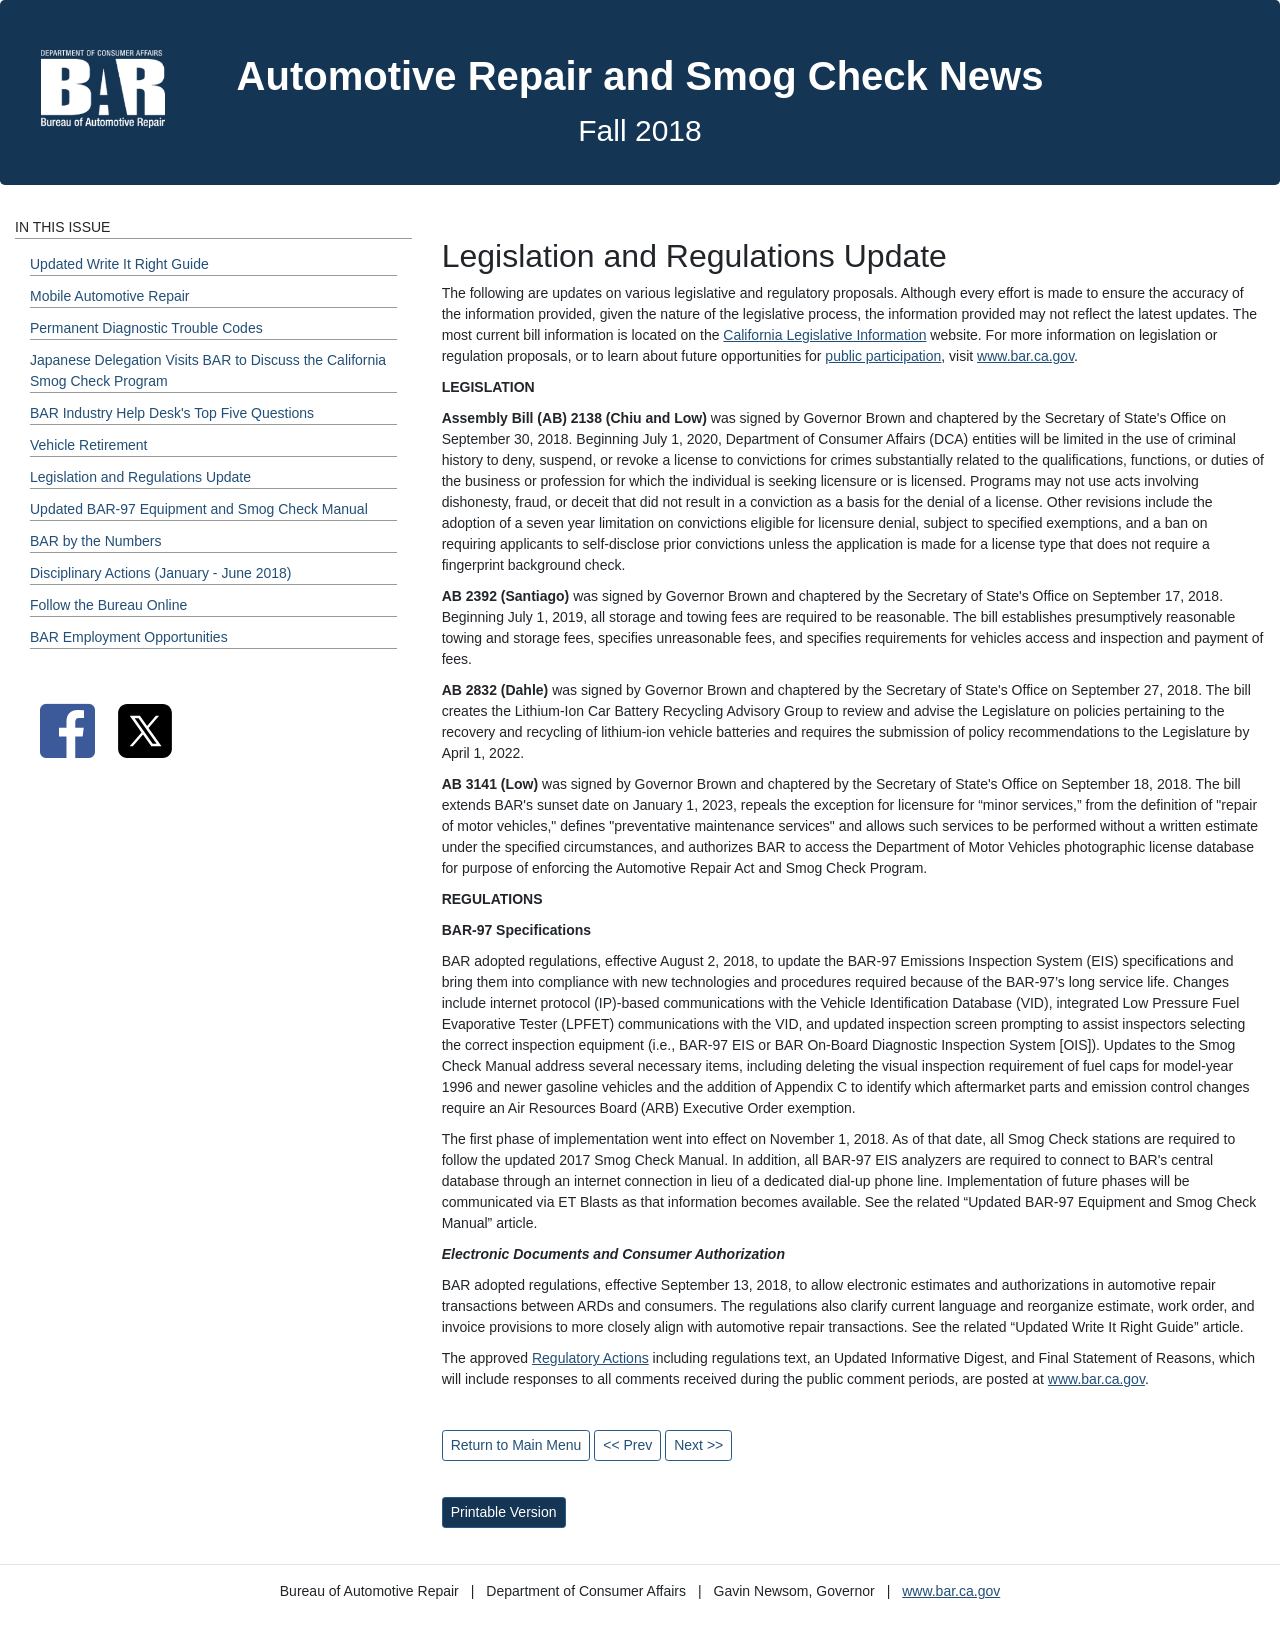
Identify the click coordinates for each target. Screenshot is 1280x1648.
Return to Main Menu (516, 1445)
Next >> (698, 1445)
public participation (883, 356)
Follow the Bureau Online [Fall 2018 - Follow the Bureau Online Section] (108, 605)
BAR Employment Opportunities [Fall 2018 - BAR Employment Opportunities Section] (129, 637)
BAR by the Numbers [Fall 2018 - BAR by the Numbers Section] (96, 541)
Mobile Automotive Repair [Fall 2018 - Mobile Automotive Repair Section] (110, 296)
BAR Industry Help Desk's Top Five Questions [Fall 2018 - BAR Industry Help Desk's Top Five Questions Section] (172, 413)
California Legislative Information (824, 335)
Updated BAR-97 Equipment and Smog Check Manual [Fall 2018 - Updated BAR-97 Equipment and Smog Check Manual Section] (199, 509)
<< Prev (627, 1445)
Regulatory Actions (590, 1358)
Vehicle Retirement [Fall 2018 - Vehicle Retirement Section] (89, 445)
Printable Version (504, 1512)
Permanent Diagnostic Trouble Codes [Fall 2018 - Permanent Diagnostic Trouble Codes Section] (146, 328)
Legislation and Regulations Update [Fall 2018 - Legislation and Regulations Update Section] (140, 477)
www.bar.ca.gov (1025, 356)
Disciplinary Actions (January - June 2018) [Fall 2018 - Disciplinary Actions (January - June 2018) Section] (160, 573)
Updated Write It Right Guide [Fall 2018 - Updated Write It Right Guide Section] (119, 264)
